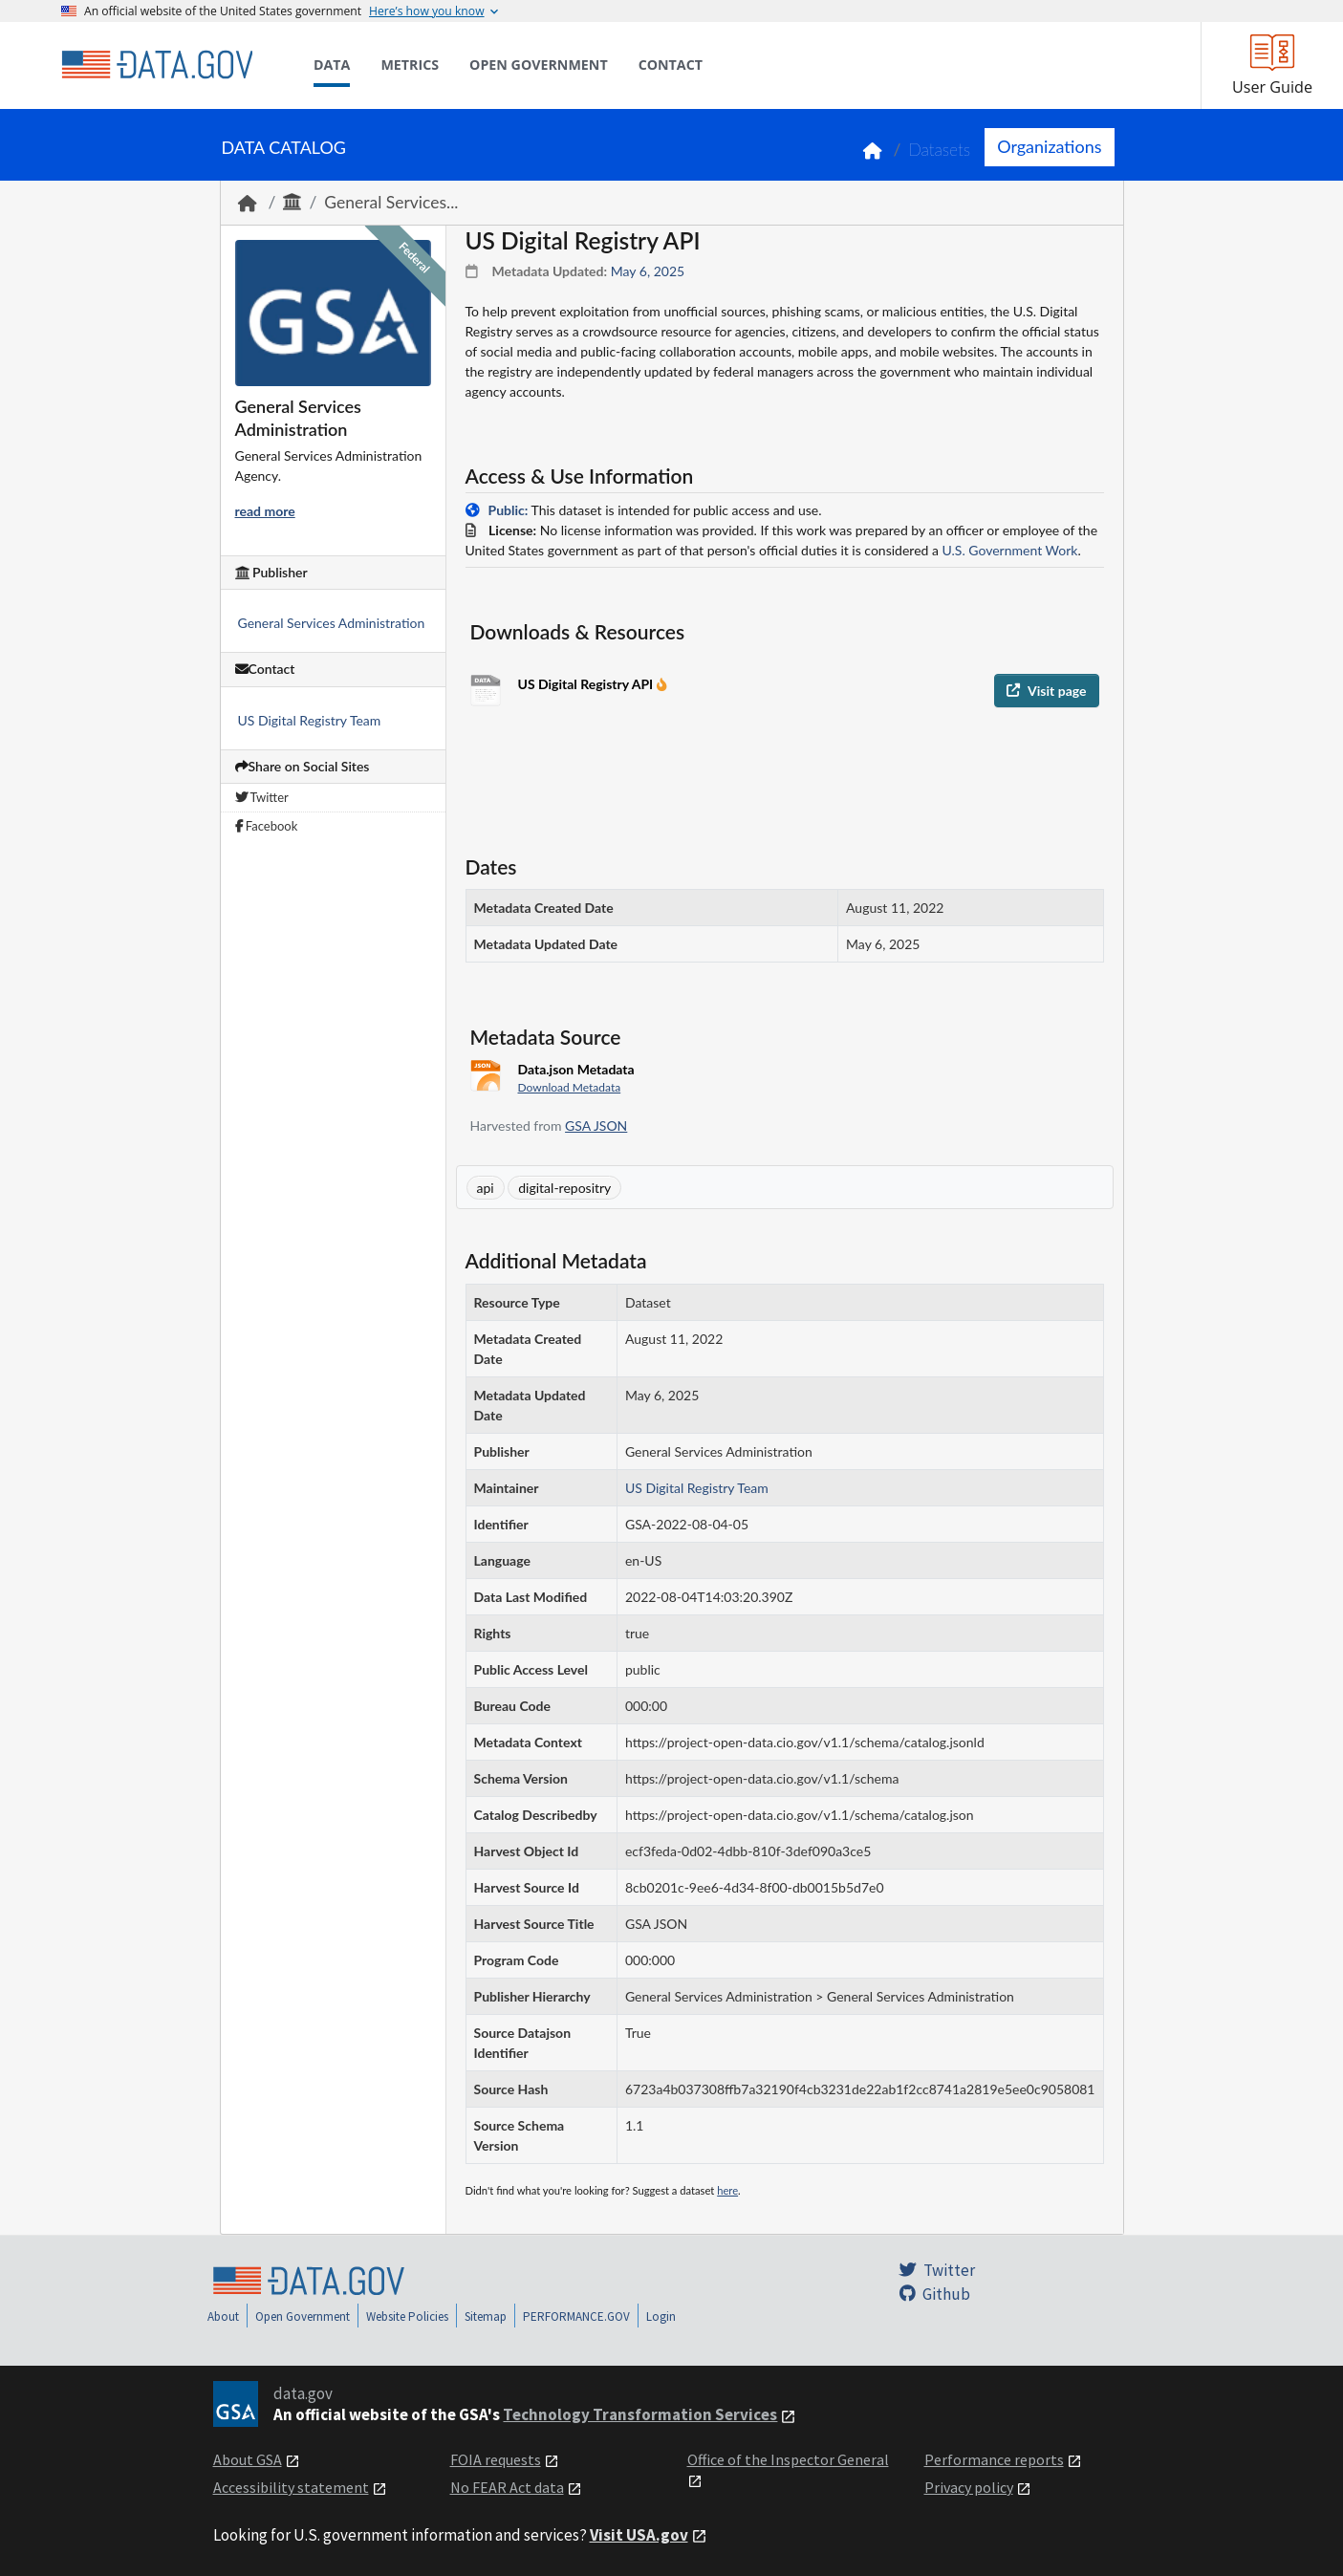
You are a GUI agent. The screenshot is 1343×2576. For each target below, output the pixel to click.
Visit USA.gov (639, 2534)
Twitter (262, 797)
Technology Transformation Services (640, 2414)
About (223, 2316)
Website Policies (407, 2316)
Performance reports (994, 2459)
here (727, 2190)
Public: (508, 510)
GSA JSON (596, 1125)
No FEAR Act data (507, 2487)
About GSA (247, 2459)
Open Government (302, 2316)
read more (265, 511)
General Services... (391, 202)
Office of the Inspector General (788, 2459)
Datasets (939, 150)
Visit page (1046, 690)
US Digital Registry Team (309, 720)
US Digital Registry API (587, 684)
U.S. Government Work (1010, 550)
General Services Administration (331, 623)
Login (661, 2316)
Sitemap (486, 2316)
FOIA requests (495, 2459)
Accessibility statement (291, 2487)
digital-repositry (564, 1188)
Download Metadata (569, 1087)
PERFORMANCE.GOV (576, 2316)
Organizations (1049, 146)
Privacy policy (968, 2487)
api (485, 1188)
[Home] (156, 65)
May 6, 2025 (647, 271)
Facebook (266, 825)
